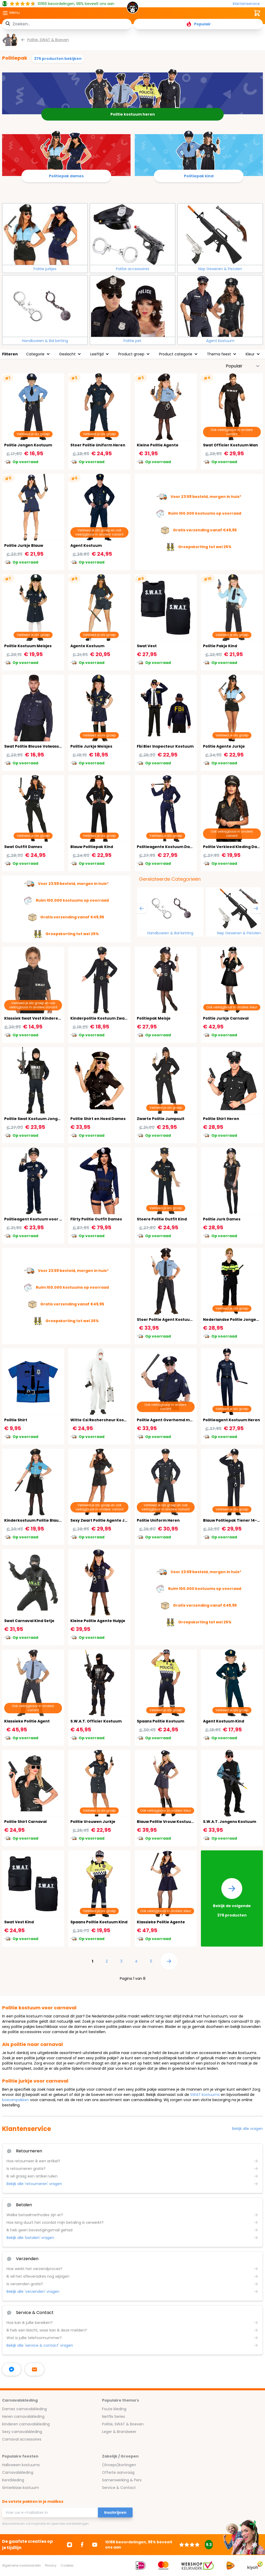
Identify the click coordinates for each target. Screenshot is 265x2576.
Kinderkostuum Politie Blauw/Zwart (39, 1520)
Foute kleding (114, 2409)
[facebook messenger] (11, 2369)
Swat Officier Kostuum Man (230, 445)
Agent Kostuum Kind (223, 1721)
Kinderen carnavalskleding (26, 2424)
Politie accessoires (132, 268)
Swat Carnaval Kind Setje (29, 1620)
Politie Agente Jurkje (224, 746)
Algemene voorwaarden (21, 2565)
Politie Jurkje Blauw (23, 545)
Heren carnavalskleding (23, 2416)
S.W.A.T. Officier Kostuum (96, 1721)
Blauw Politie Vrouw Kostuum (166, 1821)
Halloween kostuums (21, 2464)
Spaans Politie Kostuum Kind (98, 1922)
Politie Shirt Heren (221, 1118)
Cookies (67, 2565)
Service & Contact (119, 2487)
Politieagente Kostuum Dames (167, 846)
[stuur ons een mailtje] (34, 2369)
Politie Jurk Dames (221, 1219)
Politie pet (132, 340)
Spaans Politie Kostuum (160, 1721)
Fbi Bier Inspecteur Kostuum (165, 746)
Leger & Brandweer (119, 2431)
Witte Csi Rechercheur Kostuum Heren (109, 1420)
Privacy (51, 2565)
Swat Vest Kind (19, 1922)
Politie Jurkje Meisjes (91, 746)
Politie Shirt (15, 1420)
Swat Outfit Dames (23, 846)
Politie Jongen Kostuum (28, 445)
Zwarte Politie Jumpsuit (160, 1118)
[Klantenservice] (248, 4)
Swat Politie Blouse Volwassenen (36, 746)
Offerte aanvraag (118, 2472)
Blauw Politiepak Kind (91, 846)
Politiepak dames (66, 176)
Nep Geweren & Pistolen (220, 268)
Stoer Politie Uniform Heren (97, 445)
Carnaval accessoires (21, 2439)
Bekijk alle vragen (247, 2128)
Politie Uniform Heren (158, 1520)
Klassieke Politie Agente (161, 1922)
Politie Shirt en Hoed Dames (98, 1118)
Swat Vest (147, 646)
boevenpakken (15, 2099)
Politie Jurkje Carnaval (226, 1018)
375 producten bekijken (58, 58)
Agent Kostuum (86, 545)
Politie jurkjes (45, 268)
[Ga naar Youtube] (94, 2544)
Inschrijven (115, 2512)
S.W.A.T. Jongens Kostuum (229, 1821)
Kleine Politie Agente (157, 445)
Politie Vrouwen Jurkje (92, 1821)
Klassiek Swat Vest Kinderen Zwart (38, 1018)
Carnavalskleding (17, 2472)
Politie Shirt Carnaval (25, 1821)
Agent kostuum (220, 340)
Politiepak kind (198, 176)
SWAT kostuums (205, 2094)
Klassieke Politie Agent (27, 1721)
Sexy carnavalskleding (22, 2431)
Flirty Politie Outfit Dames (96, 1219)
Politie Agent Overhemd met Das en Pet (176, 1420)
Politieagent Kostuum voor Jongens (40, 1219)
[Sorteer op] (243, 366)
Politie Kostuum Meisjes (28, 646)
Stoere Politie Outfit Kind (162, 1219)
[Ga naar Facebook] (82, 2544)
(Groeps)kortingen (119, 2464)
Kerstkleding (13, 2480)
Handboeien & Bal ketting (45, 340)
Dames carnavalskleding (24, 2409)
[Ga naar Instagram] (69, 2544)
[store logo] (132, 9)
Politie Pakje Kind (220, 646)
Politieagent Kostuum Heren (231, 1420)
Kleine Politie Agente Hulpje (97, 1620)
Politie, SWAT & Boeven (123, 2424)
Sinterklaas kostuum (20, 2487)
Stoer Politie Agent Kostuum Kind (170, 1319)
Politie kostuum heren (132, 114)
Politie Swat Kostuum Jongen (33, 1118)
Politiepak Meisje (154, 1018)
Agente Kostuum (87, 646)
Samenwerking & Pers (122, 2480)
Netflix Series (113, 2416)
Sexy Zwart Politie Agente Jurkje (102, 1520)
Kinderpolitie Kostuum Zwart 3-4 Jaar (108, 1018)
